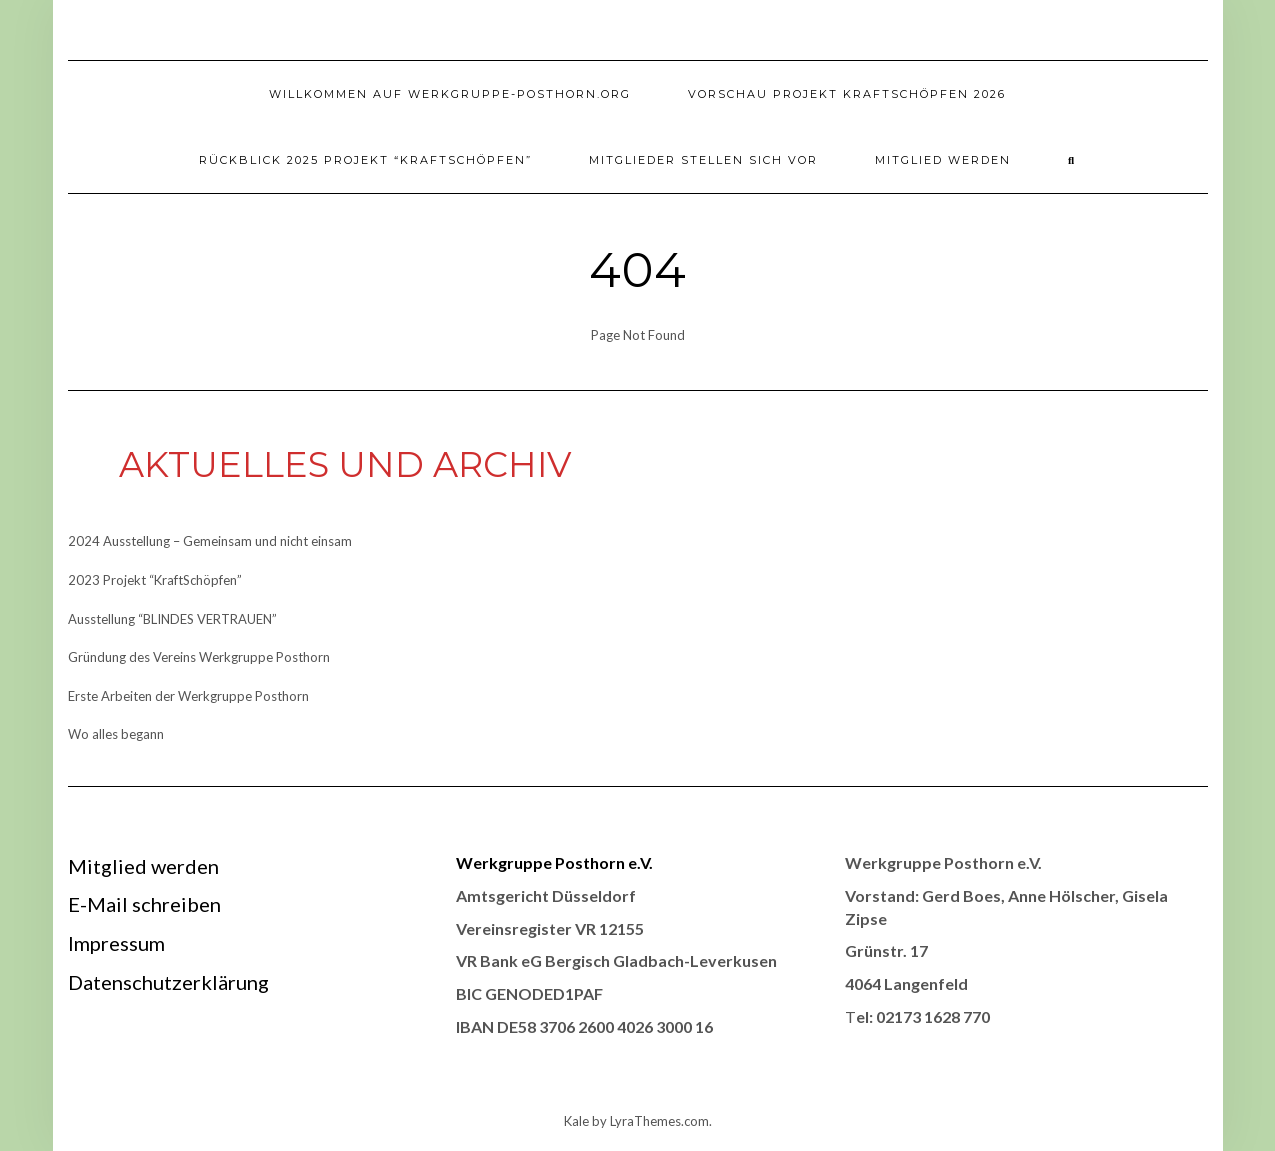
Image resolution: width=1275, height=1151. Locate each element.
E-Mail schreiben (144, 904)
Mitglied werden (943, 160)
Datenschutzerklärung (168, 982)
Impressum (116, 943)
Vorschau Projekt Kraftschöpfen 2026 (847, 94)
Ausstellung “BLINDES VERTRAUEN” (172, 619)
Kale (576, 1121)
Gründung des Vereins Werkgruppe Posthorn (199, 657)
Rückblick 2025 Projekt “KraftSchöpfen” (365, 160)
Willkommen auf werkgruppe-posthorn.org (450, 94)
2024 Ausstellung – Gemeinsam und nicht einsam (210, 541)
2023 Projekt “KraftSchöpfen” (155, 580)
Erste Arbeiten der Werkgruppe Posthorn (188, 696)
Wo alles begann (116, 734)
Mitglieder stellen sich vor (703, 160)
